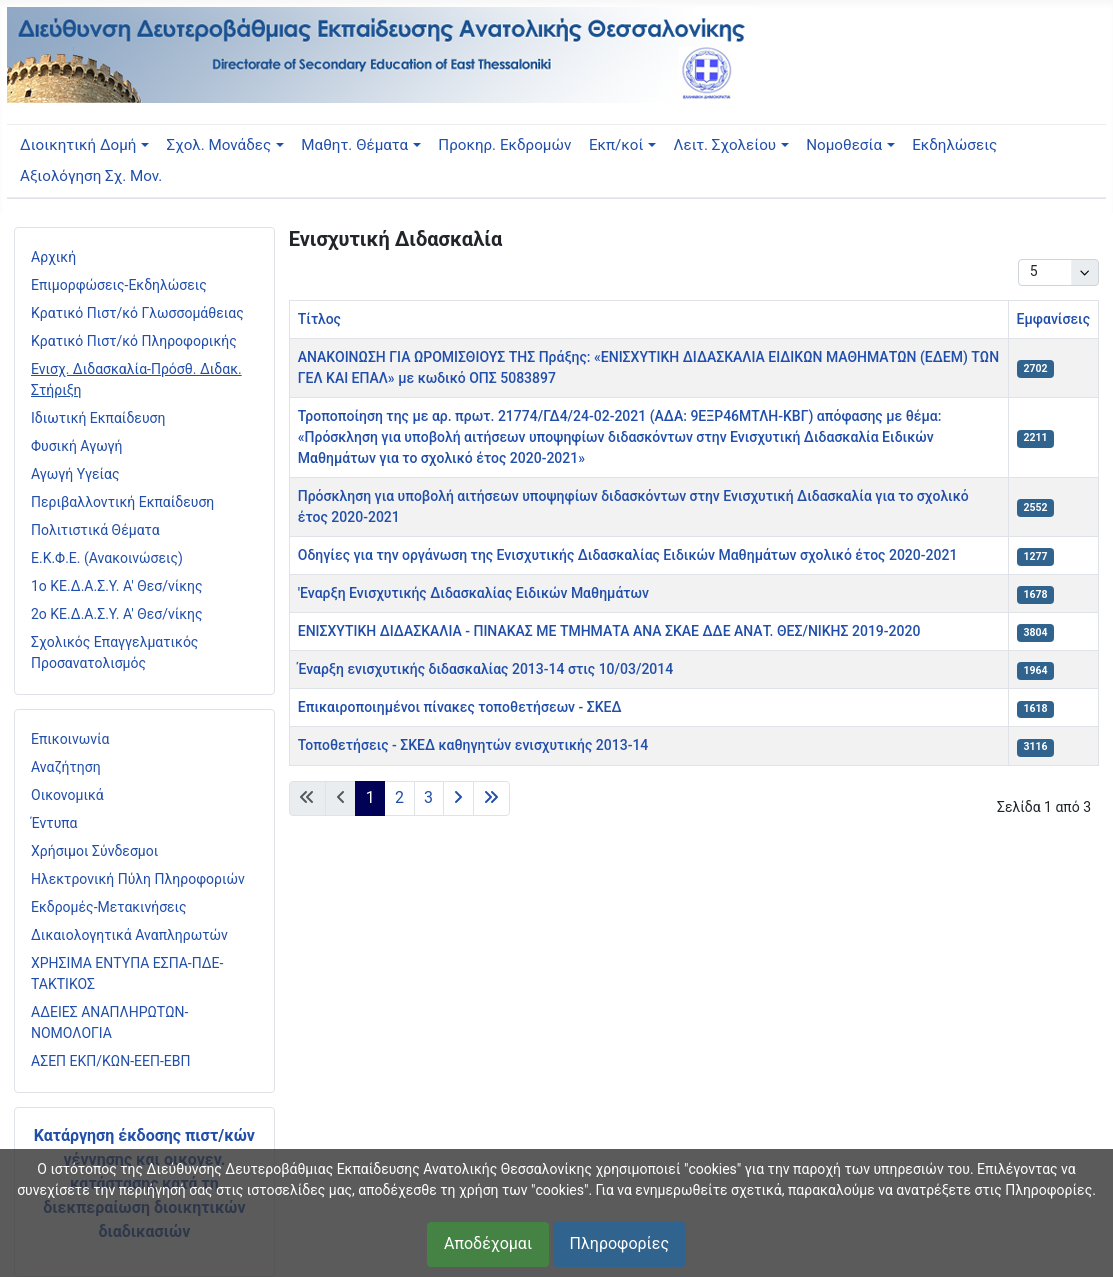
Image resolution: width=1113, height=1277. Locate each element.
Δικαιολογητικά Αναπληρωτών (129, 935)
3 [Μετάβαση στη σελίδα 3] (428, 797)
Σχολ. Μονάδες (219, 145)
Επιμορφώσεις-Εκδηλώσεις (119, 285)
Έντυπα (54, 823)
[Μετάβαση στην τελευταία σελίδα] (491, 799)
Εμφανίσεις (1053, 319)
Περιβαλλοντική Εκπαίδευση (122, 502)
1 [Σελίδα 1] (370, 797)
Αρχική (53, 257)
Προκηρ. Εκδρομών (504, 145)
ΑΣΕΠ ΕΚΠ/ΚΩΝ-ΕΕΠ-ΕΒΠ (110, 1061)
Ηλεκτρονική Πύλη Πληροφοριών (138, 879)
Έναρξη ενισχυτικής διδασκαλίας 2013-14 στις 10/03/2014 (486, 669)
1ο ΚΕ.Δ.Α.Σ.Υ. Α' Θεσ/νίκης (117, 586)
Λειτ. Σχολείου (725, 145)
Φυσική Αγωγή (77, 446)
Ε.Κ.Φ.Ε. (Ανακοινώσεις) (107, 558)
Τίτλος (319, 319)
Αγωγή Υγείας (75, 474)
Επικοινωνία (70, 739)
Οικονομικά (67, 795)
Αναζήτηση (66, 767)
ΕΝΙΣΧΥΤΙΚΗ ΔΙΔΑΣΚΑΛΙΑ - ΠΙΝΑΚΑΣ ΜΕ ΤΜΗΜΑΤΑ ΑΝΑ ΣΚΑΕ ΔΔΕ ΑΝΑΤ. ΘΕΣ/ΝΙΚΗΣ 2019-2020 (609, 631)
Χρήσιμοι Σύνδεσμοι (94, 851)
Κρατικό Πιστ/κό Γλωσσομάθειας (137, 313)
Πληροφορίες (619, 1243)
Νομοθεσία (844, 145)
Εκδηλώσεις (954, 145)
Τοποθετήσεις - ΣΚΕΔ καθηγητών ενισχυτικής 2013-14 (473, 745)
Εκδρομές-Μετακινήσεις (109, 907)
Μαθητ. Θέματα (354, 145)
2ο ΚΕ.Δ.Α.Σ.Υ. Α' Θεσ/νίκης (117, 614)
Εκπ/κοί (616, 145)
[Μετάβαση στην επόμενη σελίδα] (458, 799)
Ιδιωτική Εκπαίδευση (98, 418)
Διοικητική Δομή (78, 145)
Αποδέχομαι (488, 1243)
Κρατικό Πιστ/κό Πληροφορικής (134, 341)
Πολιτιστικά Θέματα (95, 530)
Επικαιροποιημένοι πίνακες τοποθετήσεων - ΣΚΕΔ (460, 707)
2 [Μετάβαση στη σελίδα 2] (399, 797)
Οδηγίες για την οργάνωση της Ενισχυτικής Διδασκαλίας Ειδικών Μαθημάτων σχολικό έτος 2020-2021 (628, 555)
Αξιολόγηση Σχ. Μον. (91, 176)
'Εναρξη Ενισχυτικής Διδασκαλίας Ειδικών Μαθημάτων (473, 593)
